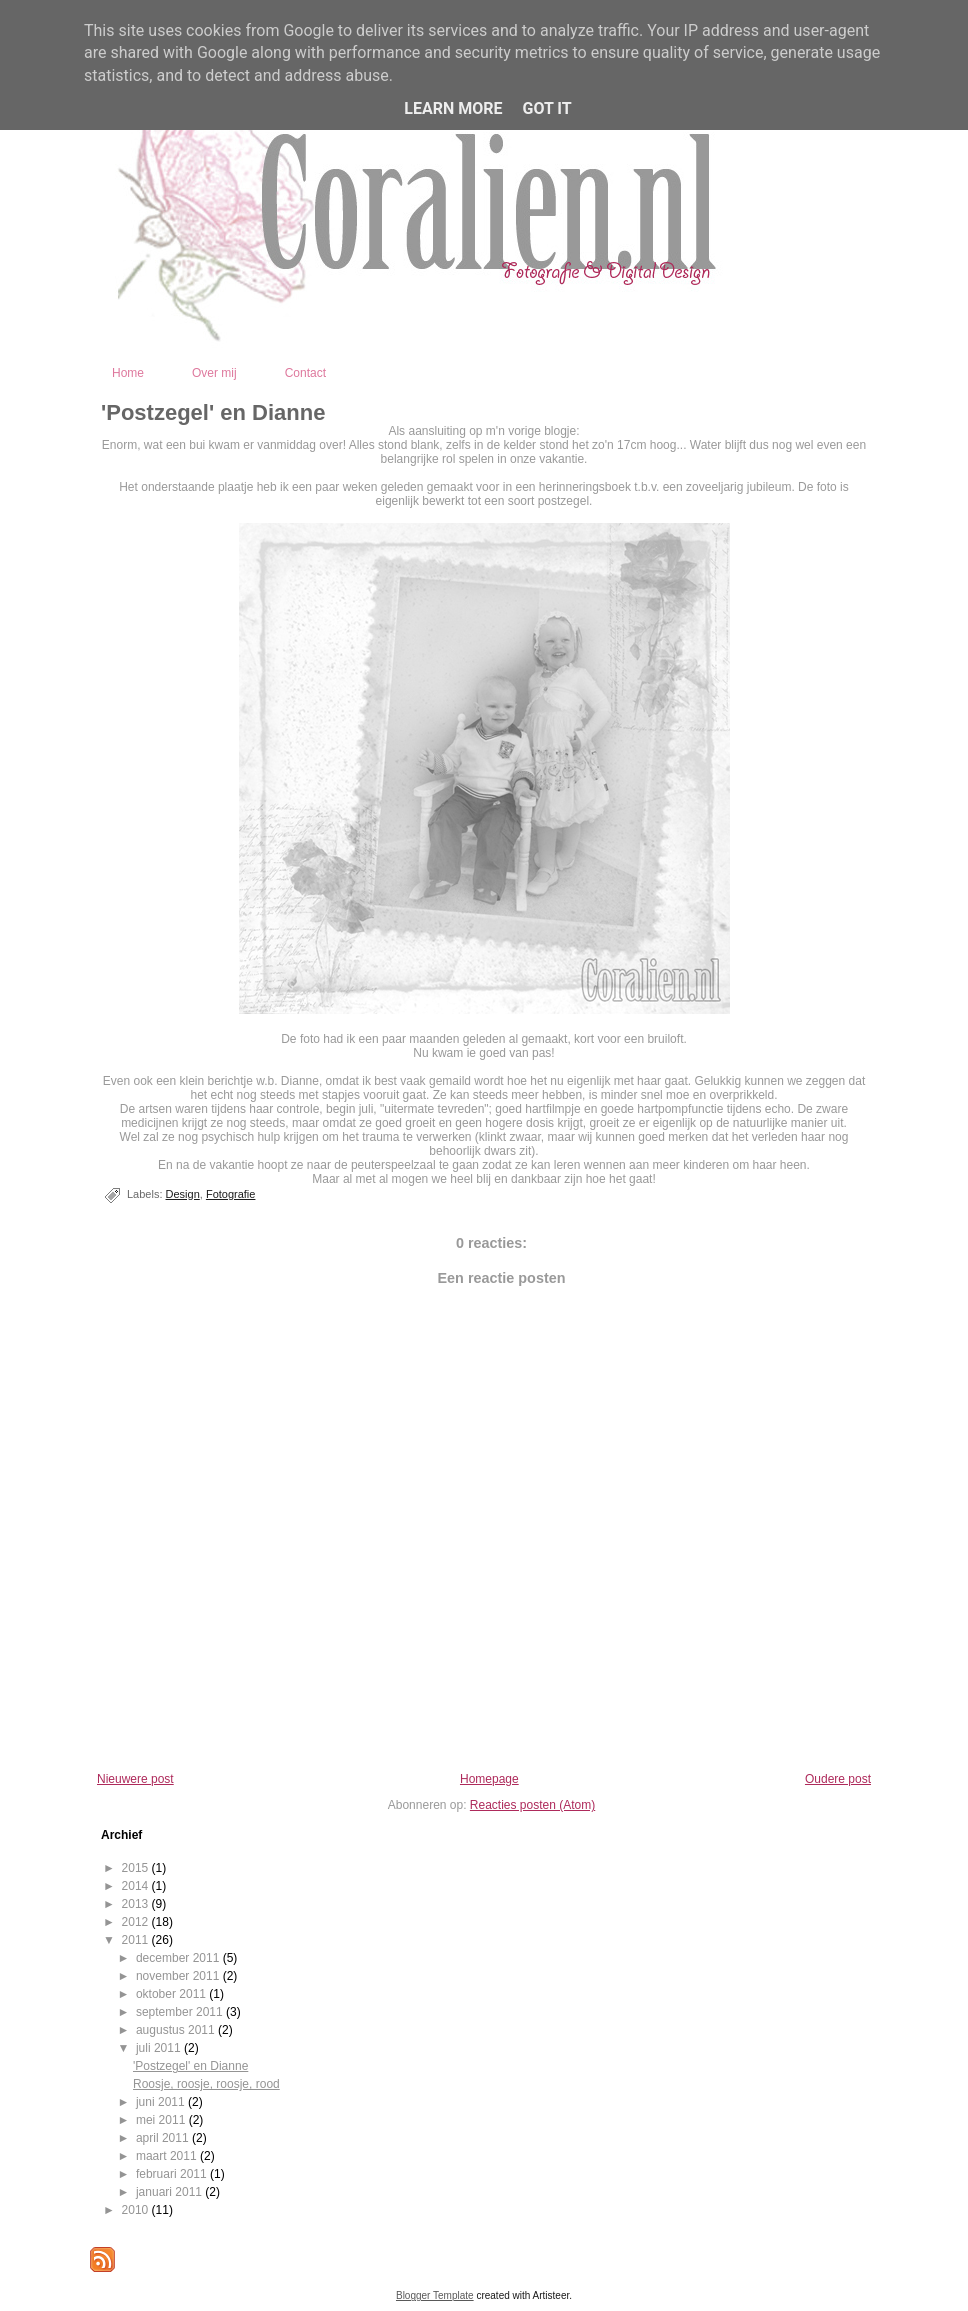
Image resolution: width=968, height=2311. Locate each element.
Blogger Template (435, 2295)
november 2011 (179, 1976)
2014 (137, 1886)
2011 (137, 1940)
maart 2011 (168, 2156)
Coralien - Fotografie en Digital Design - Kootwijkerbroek (574, 327)
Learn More (453, 108)
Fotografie (231, 1194)
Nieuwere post (135, 1779)
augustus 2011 (177, 2030)
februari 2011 (173, 2174)
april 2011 (164, 2138)
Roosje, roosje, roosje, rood (206, 2084)
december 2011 (179, 1958)
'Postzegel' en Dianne (213, 412)
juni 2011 (162, 2102)
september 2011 (181, 2012)
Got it (546, 108)
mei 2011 (162, 2120)
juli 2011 (160, 2048)
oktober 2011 (172, 1994)
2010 (137, 2210)
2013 (137, 1904)
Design (183, 1194)
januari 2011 (170, 2192)
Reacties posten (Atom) (532, 1805)
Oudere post (838, 1779)
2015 (137, 1868)
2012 (137, 1922)
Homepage (489, 1779)
